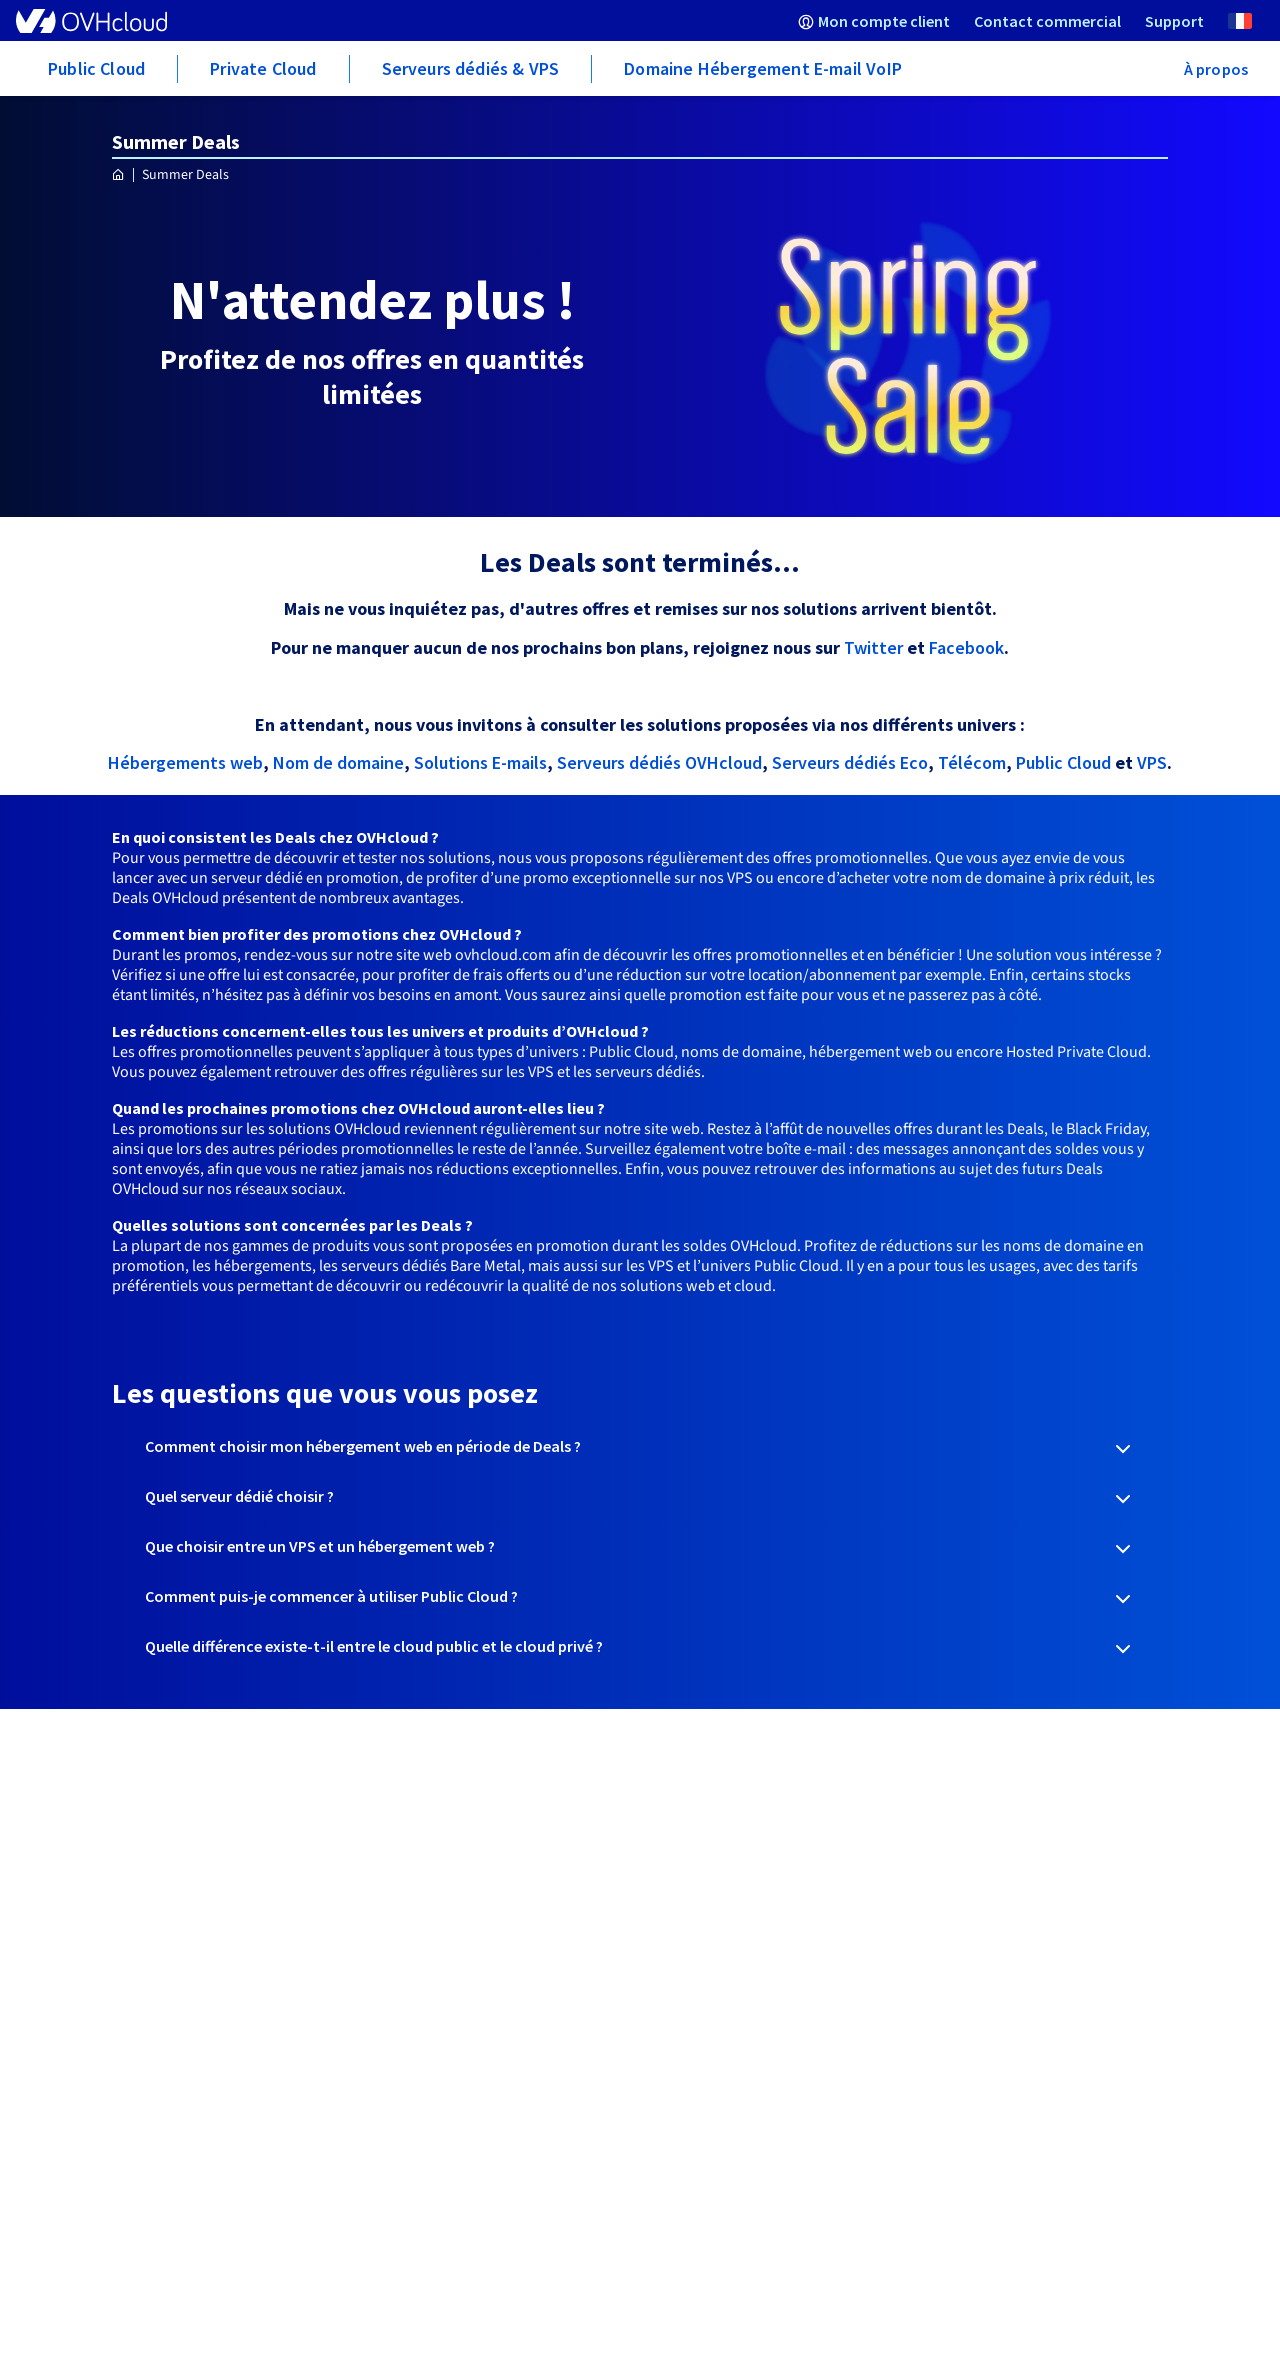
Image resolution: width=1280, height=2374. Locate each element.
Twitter (875, 647)
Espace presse (688, 1829)
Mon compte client (170, 1829)
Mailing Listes (151, 1909)
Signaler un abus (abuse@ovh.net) (224, 1989)
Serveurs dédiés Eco (850, 762)
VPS (1152, 762)
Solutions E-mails (480, 762)
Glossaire (404, 1889)
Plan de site (1055, 2256)
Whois (125, 1949)
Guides (395, 1849)
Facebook (966, 647)
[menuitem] (874, 20)
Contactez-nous (430, 1949)
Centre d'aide (418, 1829)
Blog (656, 1849)
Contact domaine (166, 1969)
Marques (133, 2097)
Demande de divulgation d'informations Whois (190, 2019)
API (115, 1869)
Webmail (134, 1849)
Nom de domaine (338, 762)
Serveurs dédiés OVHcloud (659, 762)
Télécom (972, 762)
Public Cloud (1063, 762)
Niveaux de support (440, 1929)
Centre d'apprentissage (454, 1869)
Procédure (140, 1889)
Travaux (133, 1929)
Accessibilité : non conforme (850, 2231)
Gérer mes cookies (1001, 2231)
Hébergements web (185, 762)
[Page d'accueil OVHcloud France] (118, 175)
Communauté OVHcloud (457, 1909)
